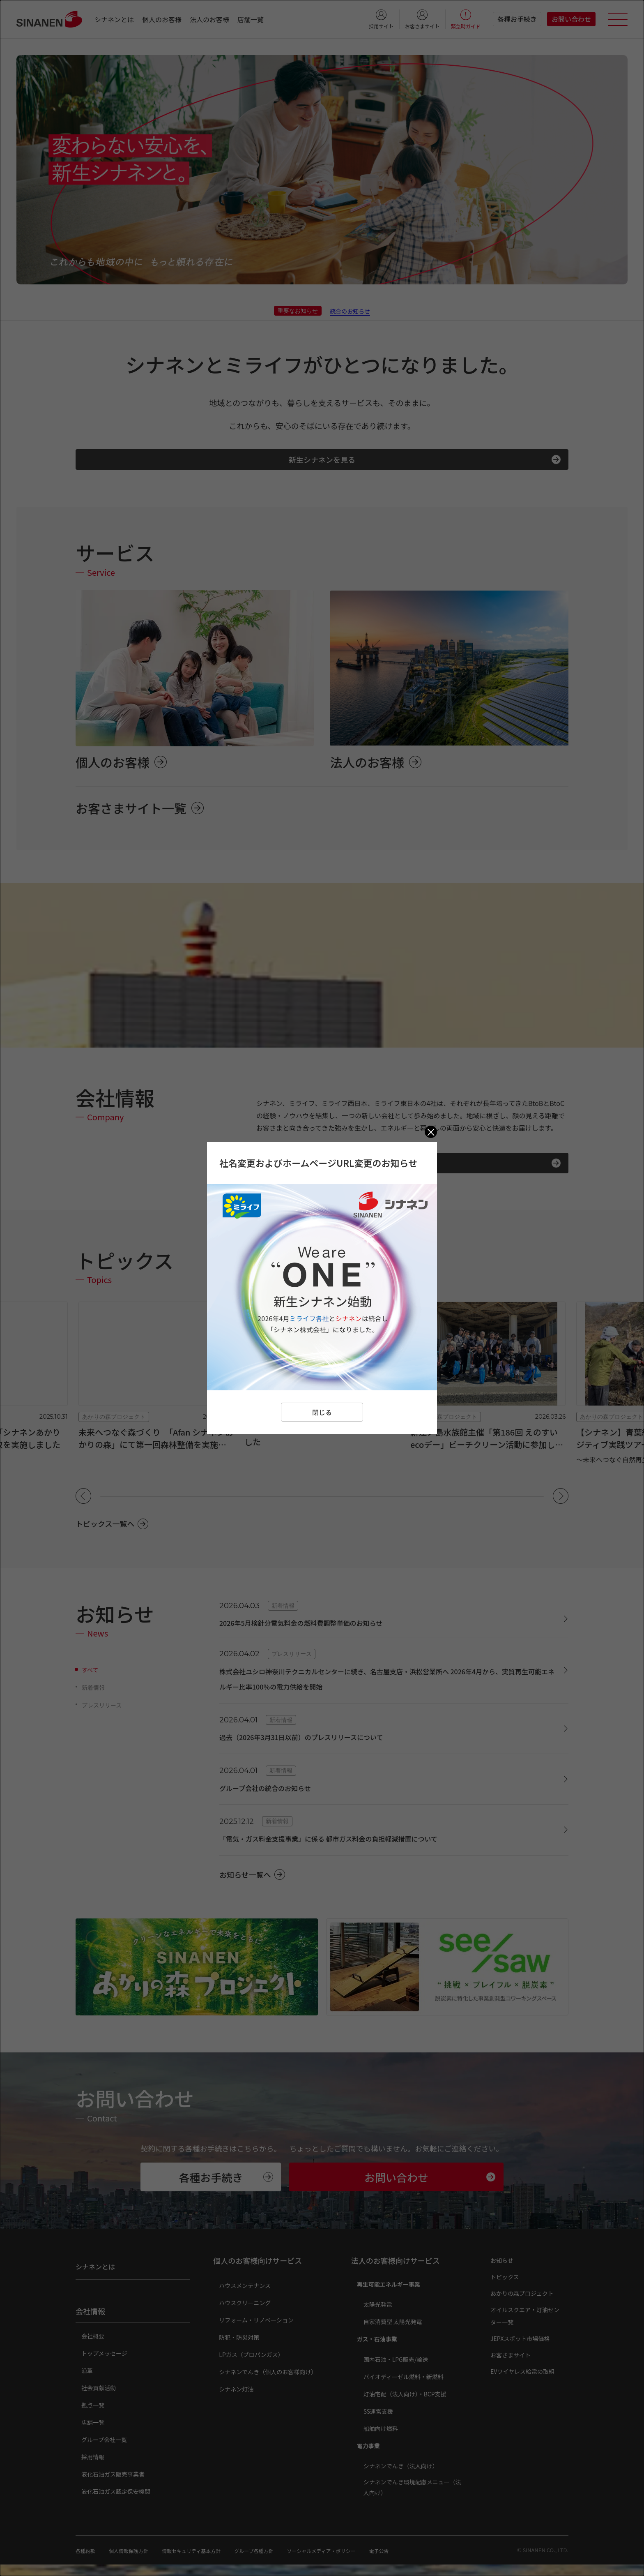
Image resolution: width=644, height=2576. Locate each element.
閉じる (322, 1412)
